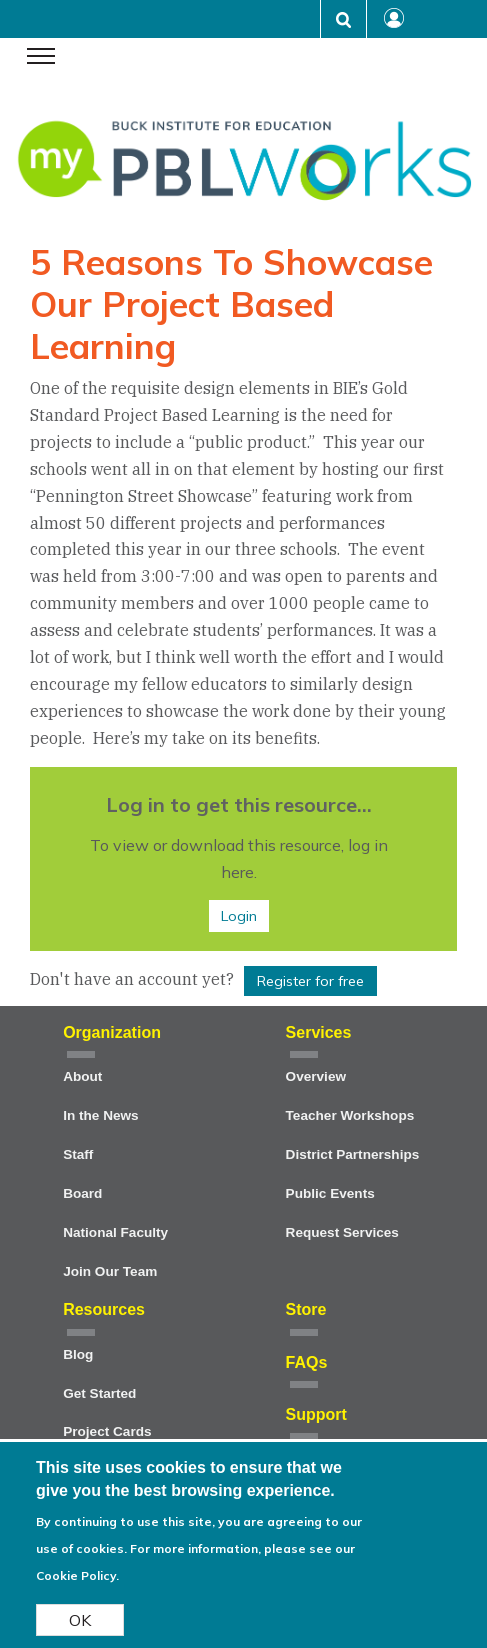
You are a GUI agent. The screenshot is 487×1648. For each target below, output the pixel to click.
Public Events (330, 1193)
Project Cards (107, 1431)
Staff (78, 1154)
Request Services (342, 1232)
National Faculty (115, 1232)
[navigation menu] (41, 58)
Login (239, 916)
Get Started (99, 1393)
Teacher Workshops (350, 1115)
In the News (101, 1115)
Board (82, 1193)
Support (316, 1414)
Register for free (310, 981)
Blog (78, 1354)
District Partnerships (353, 1154)
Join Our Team (110, 1271)
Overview (316, 1076)
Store (306, 1309)
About (82, 1076)
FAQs (307, 1362)
